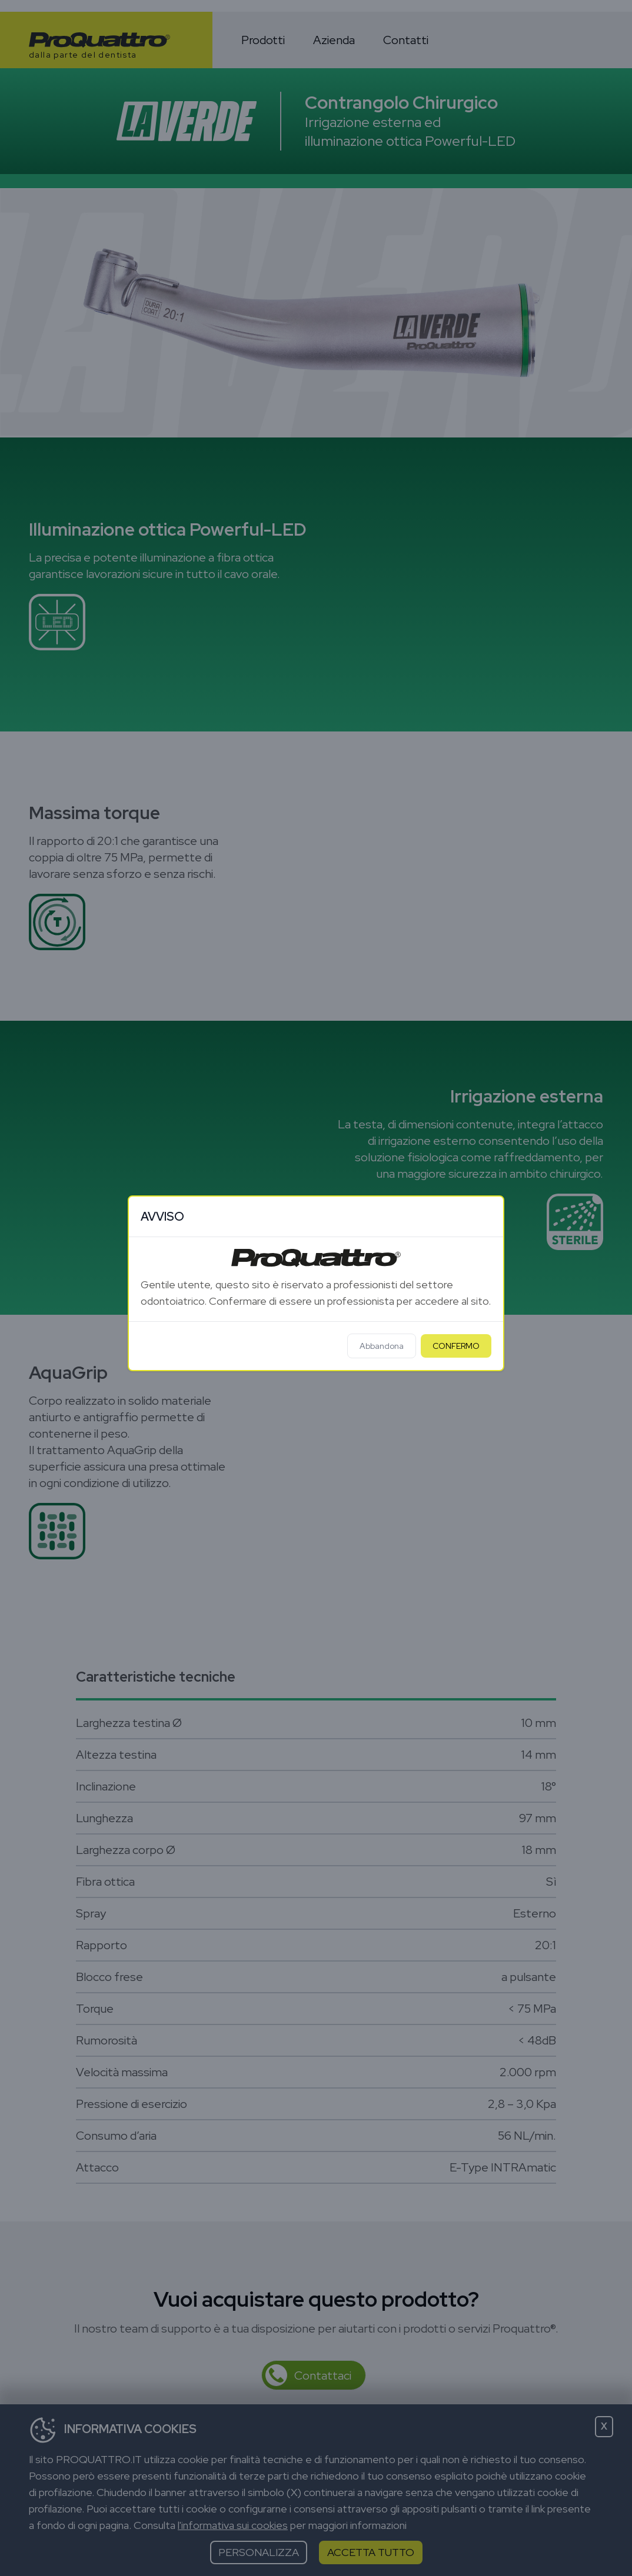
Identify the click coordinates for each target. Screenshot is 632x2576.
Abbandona (382, 1346)
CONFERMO (456, 1346)
